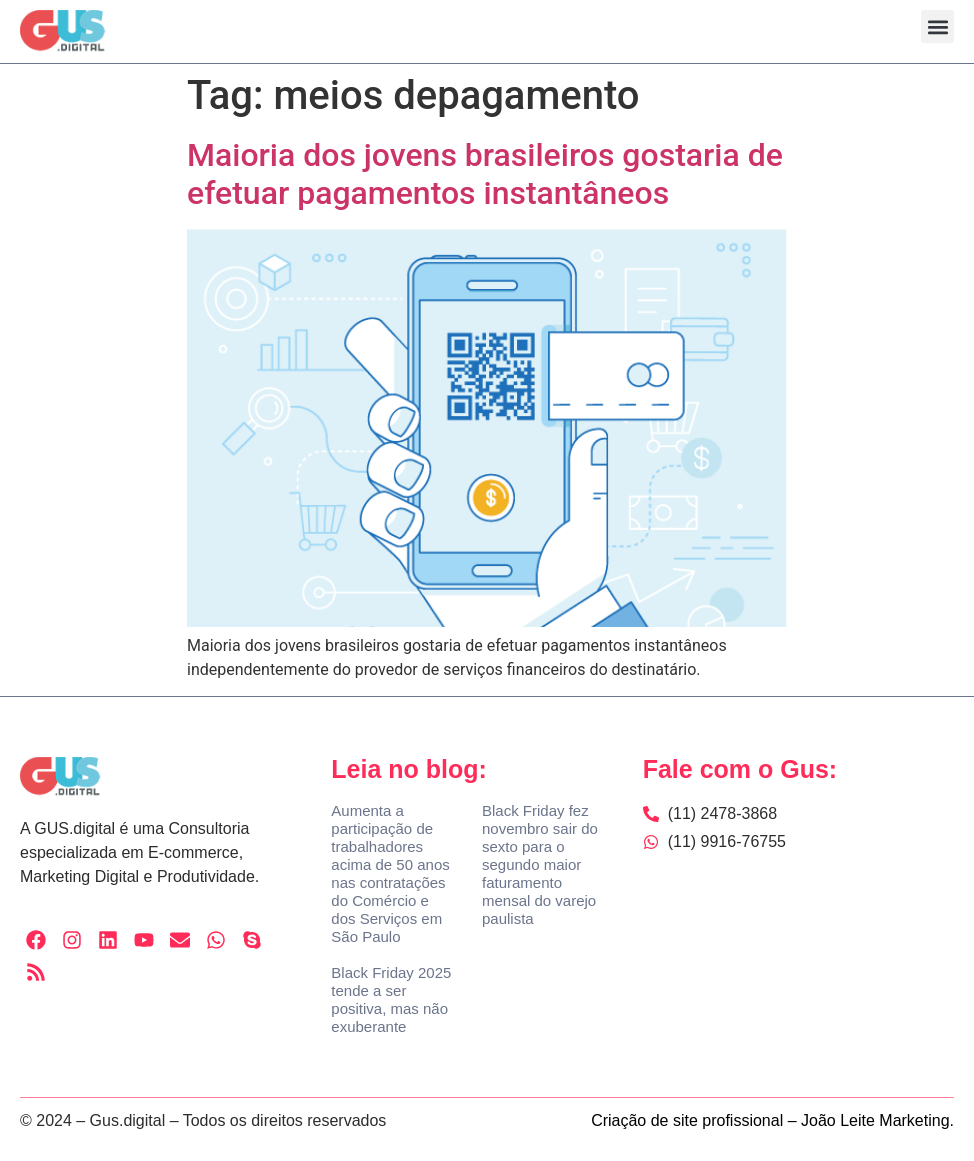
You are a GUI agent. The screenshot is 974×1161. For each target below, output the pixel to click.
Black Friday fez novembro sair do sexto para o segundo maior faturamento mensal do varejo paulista (540, 864)
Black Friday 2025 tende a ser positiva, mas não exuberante (391, 999)
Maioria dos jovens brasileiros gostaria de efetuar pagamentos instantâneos (485, 174)
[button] (937, 26)
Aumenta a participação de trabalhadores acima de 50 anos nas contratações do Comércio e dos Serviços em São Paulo (390, 873)
